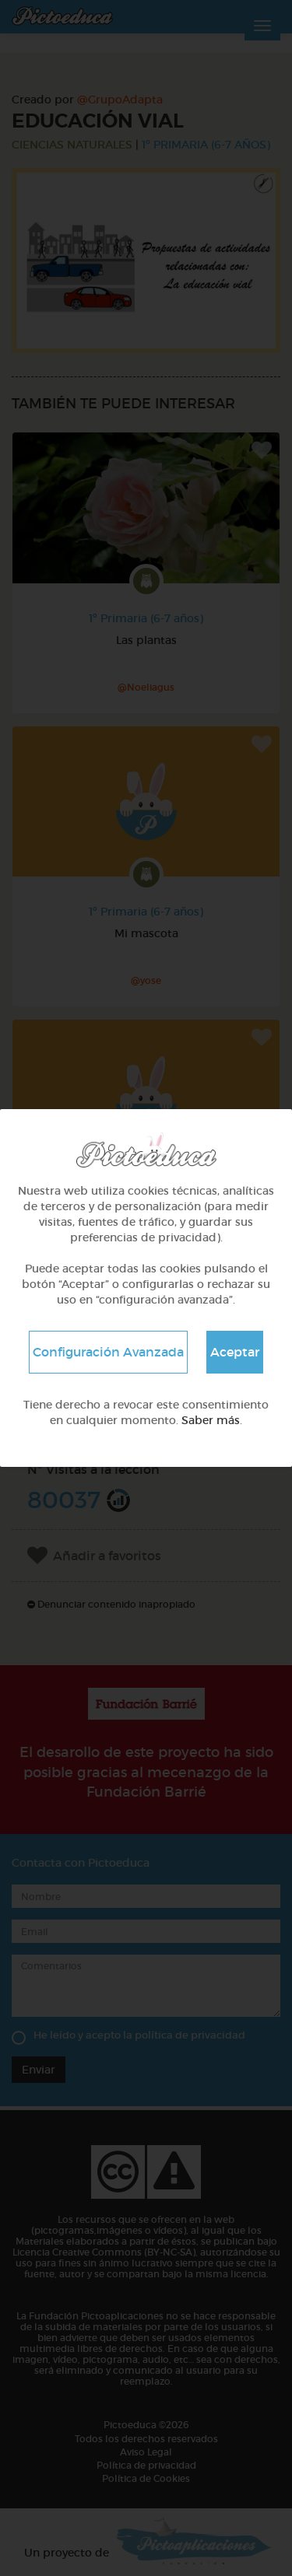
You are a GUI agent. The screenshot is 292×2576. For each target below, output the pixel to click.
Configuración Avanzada (108, 1352)
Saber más (210, 1420)
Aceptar (234, 1352)
